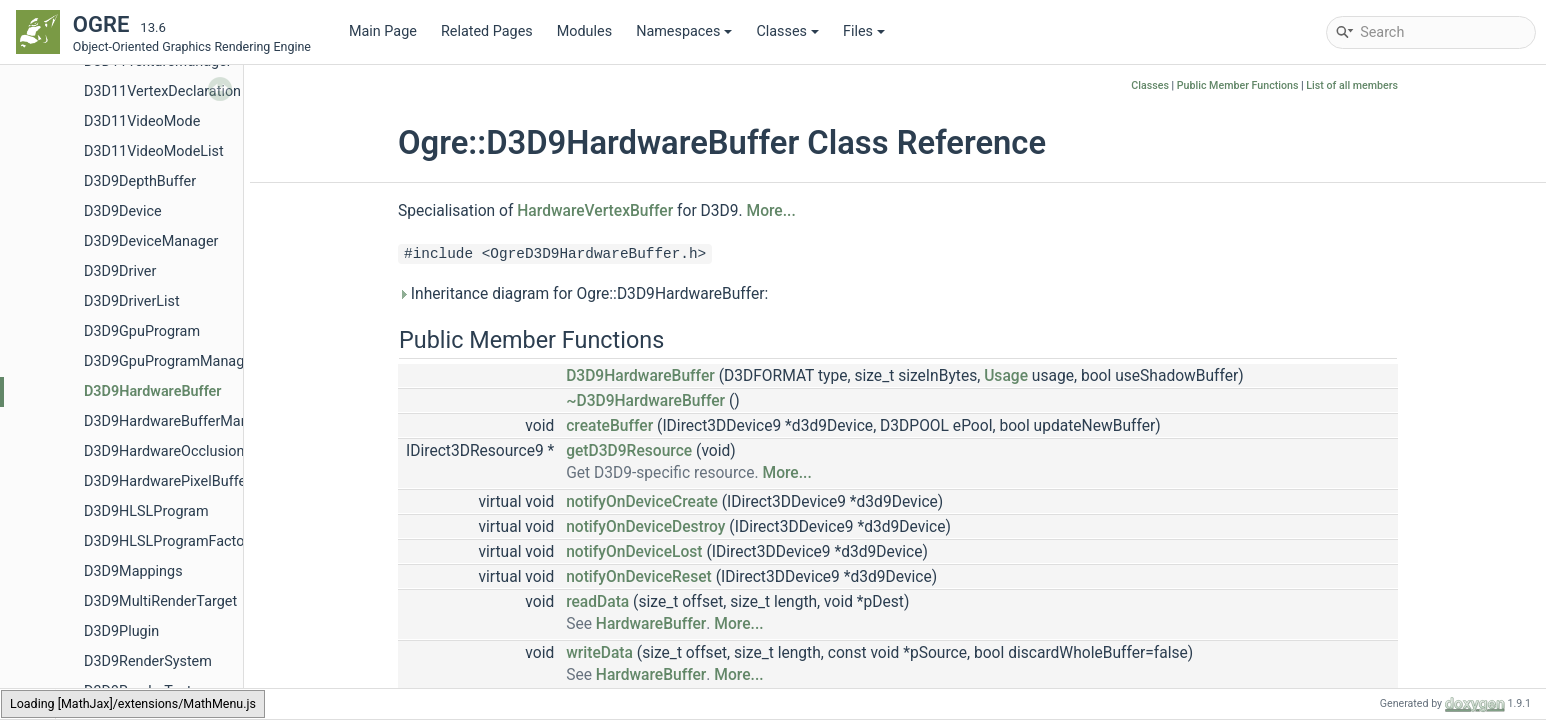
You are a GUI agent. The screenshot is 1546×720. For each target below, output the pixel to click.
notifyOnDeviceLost (634, 552)
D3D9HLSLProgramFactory (170, 541)
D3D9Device (123, 211)
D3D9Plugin (121, 631)
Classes (787, 31)
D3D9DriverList (132, 301)
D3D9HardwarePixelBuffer (167, 481)
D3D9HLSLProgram (146, 511)
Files (864, 31)
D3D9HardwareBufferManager (180, 421)
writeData (599, 653)
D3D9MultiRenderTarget (160, 601)
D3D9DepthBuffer (140, 181)
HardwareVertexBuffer (595, 211)
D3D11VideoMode (142, 121)
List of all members (1352, 85)
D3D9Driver (120, 271)
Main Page (383, 31)
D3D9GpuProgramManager (170, 361)
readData (597, 602)
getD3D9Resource (629, 451)
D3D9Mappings (133, 571)
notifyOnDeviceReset (639, 577)
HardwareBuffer (651, 624)
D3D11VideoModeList (154, 151)
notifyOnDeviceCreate (642, 502)
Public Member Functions (1238, 85)
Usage (1006, 376)
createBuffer (609, 426)
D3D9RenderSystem (148, 661)
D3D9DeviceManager (151, 241)
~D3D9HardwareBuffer (645, 401)
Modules (584, 31)
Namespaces (684, 31)
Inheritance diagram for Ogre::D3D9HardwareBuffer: (583, 294)
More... (771, 211)
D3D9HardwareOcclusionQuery (183, 451)
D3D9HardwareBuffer (153, 391)
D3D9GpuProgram (142, 331)
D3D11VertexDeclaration (162, 91)
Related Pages (487, 31)
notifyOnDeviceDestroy (645, 527)
